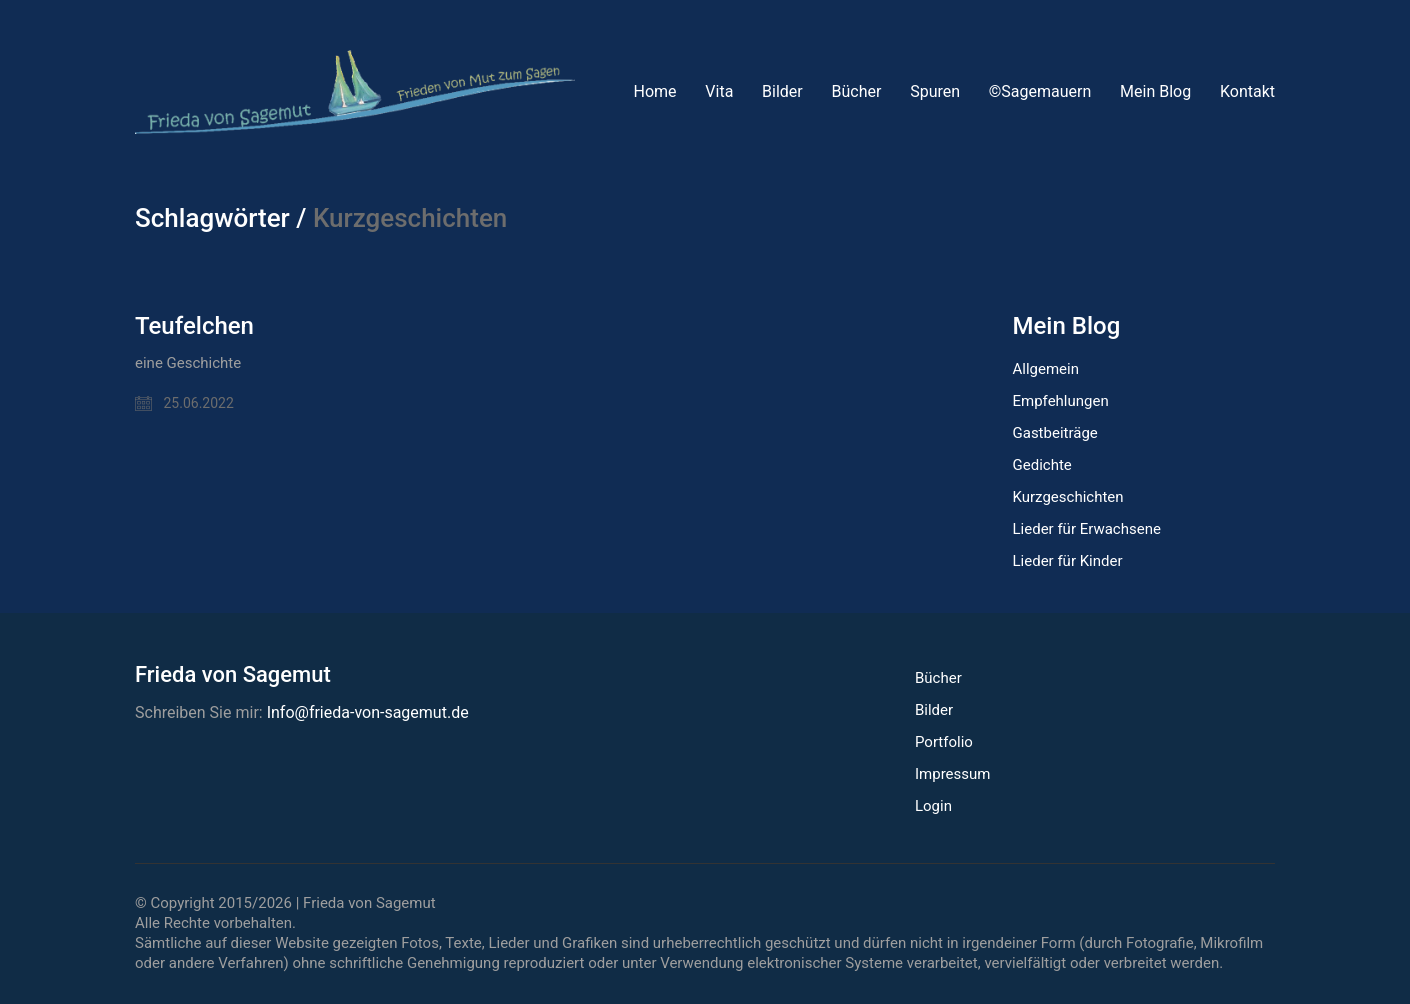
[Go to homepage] (355, 92)
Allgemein (1046, 369)
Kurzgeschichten (1068, 497)
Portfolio (944, 742)
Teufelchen (194, 326)
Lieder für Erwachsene (1087, 529)
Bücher (938, 678)
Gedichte (1042, 465)
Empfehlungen (1061, 401)
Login (933, 806)
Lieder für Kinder (1068, 561)
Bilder (934, 710)
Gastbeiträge (1055, 433)
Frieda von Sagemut (369, 903)
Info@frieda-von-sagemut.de (368, 712)
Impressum (952, 774)
